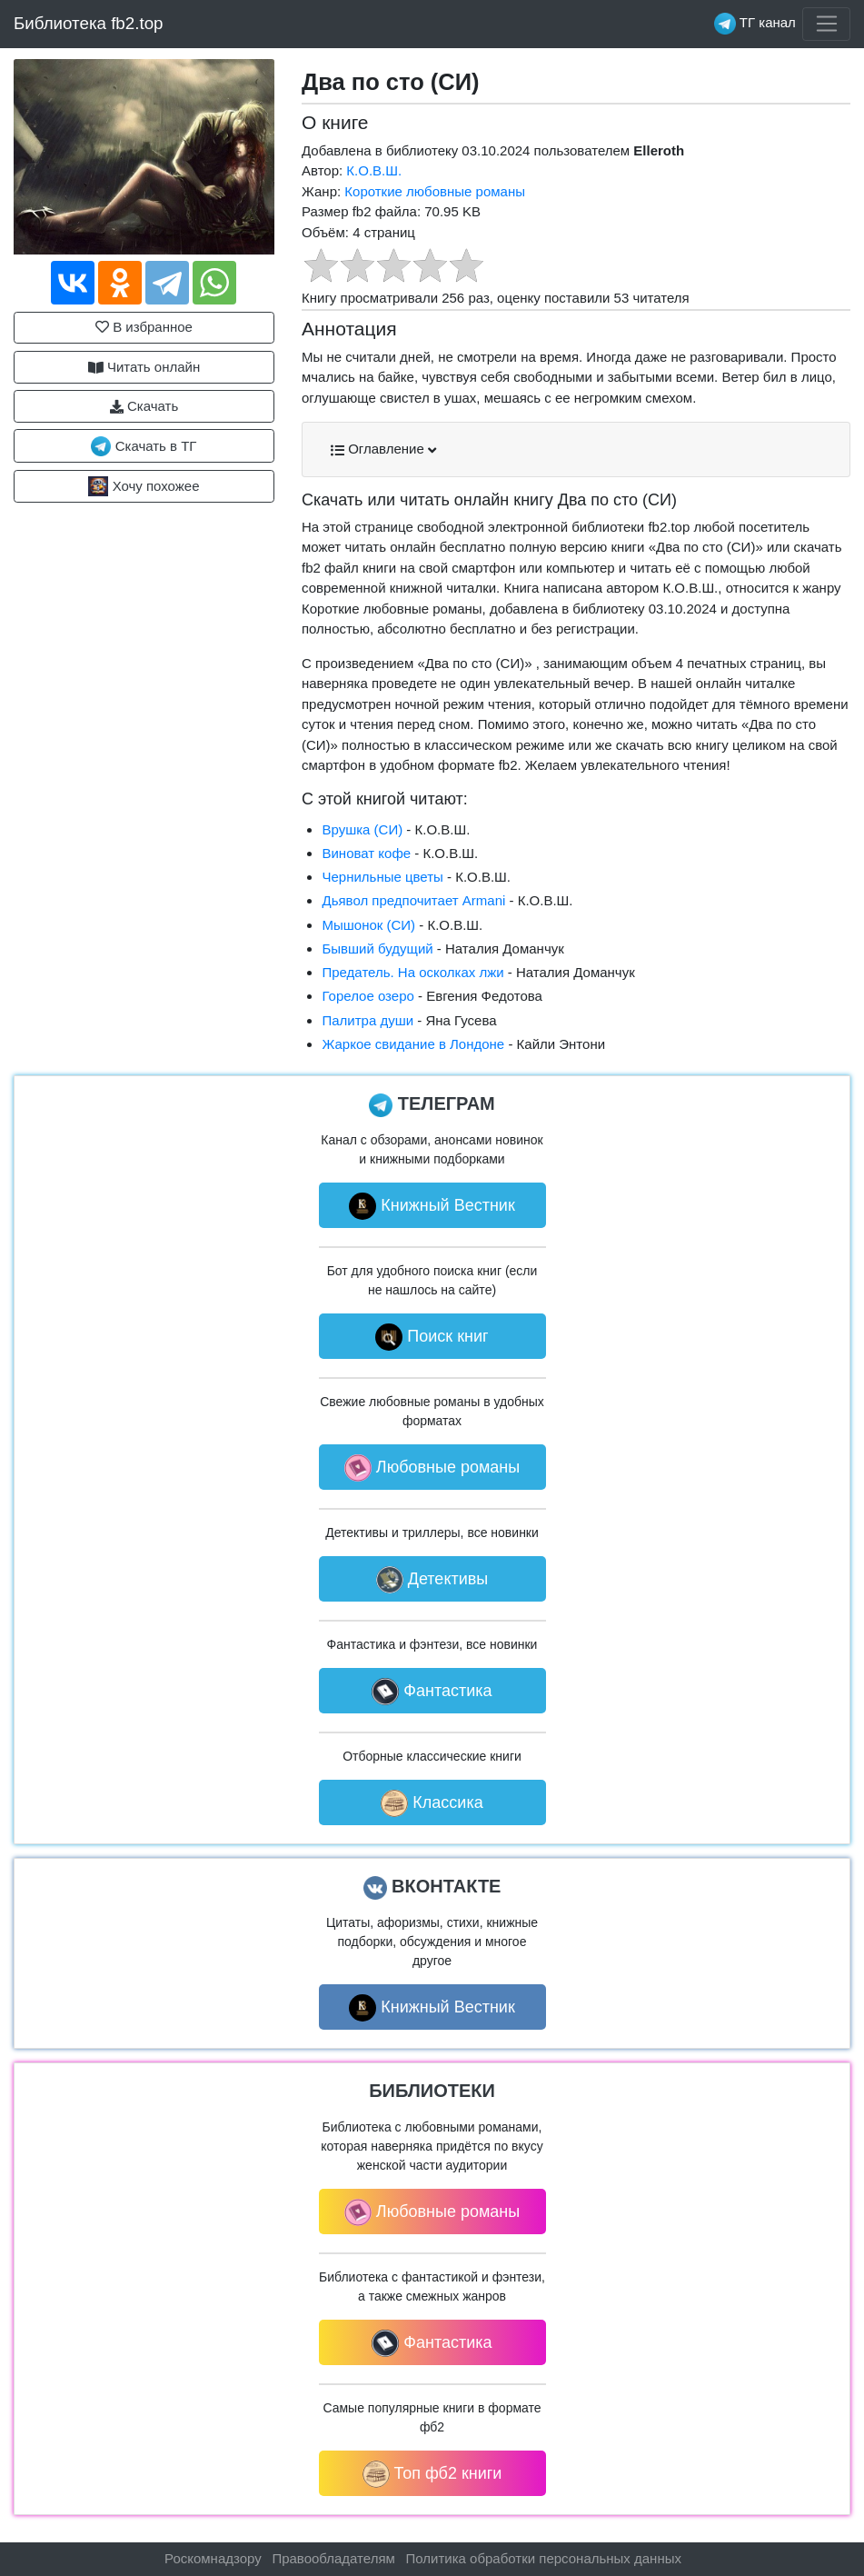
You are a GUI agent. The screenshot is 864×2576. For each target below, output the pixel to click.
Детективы (432, 1579)
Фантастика (432, 1691)
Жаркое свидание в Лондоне (413, 1044)
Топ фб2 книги (432, 2474)
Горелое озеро (367, 995)
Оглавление (383, 449)
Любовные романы (432, 1468)
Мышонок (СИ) (368, 925)
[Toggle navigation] (826, 24)
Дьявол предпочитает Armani (413, 900)
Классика (431, 1803)
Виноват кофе (366, 853)
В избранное (144, 326)
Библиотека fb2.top (89, 23)
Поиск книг (431, 1337)
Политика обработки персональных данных (543, 2558)
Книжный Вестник (432, 1206)
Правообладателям (333, 2558)
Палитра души (367, 1020)
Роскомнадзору (213, 2558)
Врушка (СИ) (362, 829)
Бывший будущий (377, 948)
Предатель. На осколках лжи (412, 972)
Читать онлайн (144, 367)
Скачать (144, 406)
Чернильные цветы (382, 876)
